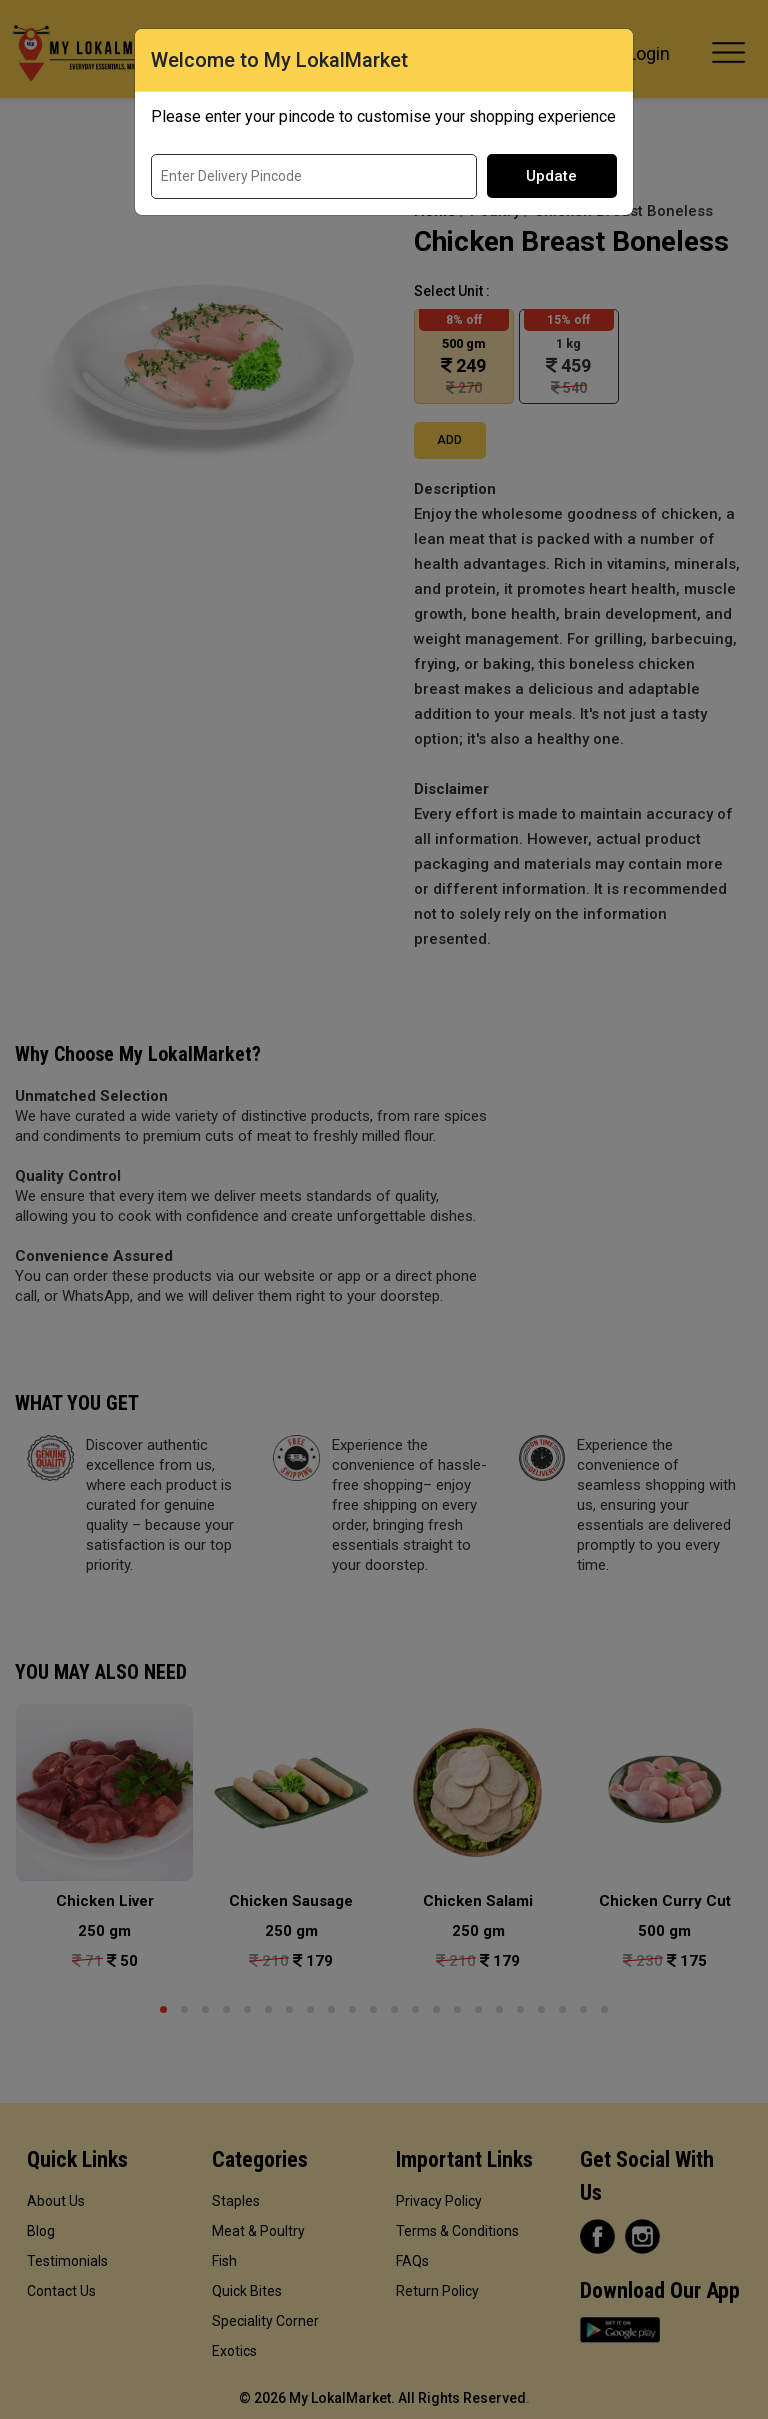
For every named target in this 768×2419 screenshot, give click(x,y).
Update (551, 176)
